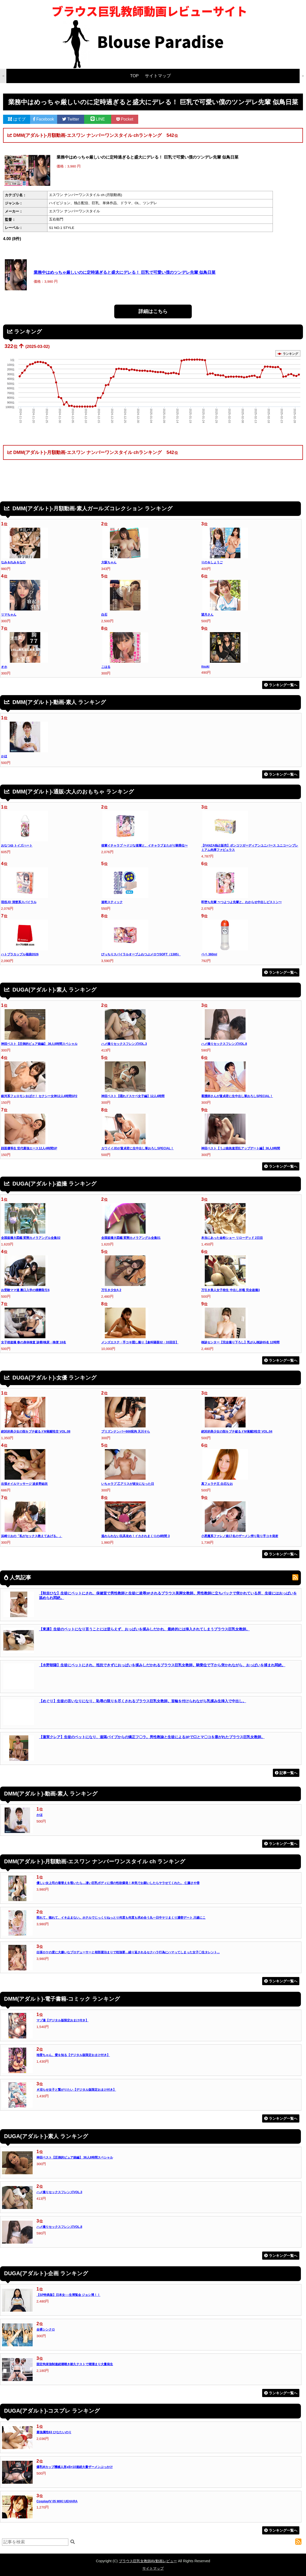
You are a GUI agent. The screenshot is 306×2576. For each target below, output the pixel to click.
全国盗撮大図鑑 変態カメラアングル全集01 (131, 1238)
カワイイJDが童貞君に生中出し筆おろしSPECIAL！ (137, 1148)
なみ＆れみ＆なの (13, 562)
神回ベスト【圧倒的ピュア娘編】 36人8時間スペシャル (39, 1044)
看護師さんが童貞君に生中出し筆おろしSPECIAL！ (237, 1096)
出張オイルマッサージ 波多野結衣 (24, 1484)
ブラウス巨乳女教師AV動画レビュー (148, 2561)
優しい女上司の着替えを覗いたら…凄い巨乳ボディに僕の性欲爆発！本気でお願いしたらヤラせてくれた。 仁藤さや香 (118, 1883)
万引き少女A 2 (111, 1290)
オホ (4, 667)
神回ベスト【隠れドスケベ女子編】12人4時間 (132, 1096)
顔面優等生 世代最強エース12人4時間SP (29, 1148)
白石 (104, 614)
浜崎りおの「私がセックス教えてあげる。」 (31, 1536)
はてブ (17, 119)
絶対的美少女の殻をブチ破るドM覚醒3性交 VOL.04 (236, 1431)
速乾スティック (112, 902)
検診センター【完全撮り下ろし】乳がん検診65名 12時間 (240, 1342)
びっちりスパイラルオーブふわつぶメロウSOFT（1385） (141, 954)
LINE (98, 119)
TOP (134, 75)
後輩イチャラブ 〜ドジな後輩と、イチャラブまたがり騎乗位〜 (144, 845)
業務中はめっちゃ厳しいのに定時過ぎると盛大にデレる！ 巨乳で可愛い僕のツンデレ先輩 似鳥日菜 (124, 272)
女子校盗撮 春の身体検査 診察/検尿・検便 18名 (33, 1342)
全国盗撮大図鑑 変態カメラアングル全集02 (30, 1238)
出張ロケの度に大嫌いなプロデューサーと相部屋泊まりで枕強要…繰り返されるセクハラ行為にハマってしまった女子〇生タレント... (128, 1952)
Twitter (70, 119)
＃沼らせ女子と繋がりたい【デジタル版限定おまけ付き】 (76, 2089)
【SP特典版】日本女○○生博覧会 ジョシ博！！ (68, 2295)
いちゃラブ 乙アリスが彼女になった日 (127, 1484)
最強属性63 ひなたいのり (53, 2432)
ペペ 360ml (209, 954)
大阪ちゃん (109, 562)
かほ (4, 756)
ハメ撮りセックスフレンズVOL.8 (224, 1044)
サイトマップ (158, 75)
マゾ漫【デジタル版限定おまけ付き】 (62, 2020)
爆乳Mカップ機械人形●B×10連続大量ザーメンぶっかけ (74, 2467)
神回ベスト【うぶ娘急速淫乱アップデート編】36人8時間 (240, 1148)
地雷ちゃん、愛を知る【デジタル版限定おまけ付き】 (73, 2055)
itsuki (205, 666)
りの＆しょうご (212, 562)
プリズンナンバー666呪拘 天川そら (125, 1431)
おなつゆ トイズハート (16, 845)
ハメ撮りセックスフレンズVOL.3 (124, 1044)
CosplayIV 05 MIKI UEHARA (57, 2501)
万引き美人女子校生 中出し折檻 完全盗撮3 (230, 1290)
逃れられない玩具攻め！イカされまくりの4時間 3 (135, 1536)
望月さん (207, 614)
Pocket (124, 119)
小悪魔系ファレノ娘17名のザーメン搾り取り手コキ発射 (239, 1536)
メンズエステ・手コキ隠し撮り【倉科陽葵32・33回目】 (139, 1342)
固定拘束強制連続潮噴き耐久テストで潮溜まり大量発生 (74, 2364)
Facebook (43, 119)
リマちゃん (8, 614)
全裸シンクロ (45, 2329)
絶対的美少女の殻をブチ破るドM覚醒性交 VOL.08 (35, 1431)
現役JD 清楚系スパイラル (18, 902)
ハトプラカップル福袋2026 (20, 954)
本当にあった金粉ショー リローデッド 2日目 (232, 1238)
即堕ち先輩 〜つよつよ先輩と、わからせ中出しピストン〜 (241, 902)
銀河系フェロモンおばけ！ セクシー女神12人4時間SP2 (39, 1096)
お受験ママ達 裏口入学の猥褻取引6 (25, 1290)
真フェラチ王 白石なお (217, 1484)
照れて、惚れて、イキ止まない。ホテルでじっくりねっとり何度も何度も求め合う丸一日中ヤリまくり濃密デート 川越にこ (121, 1917)
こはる (105, 667)
